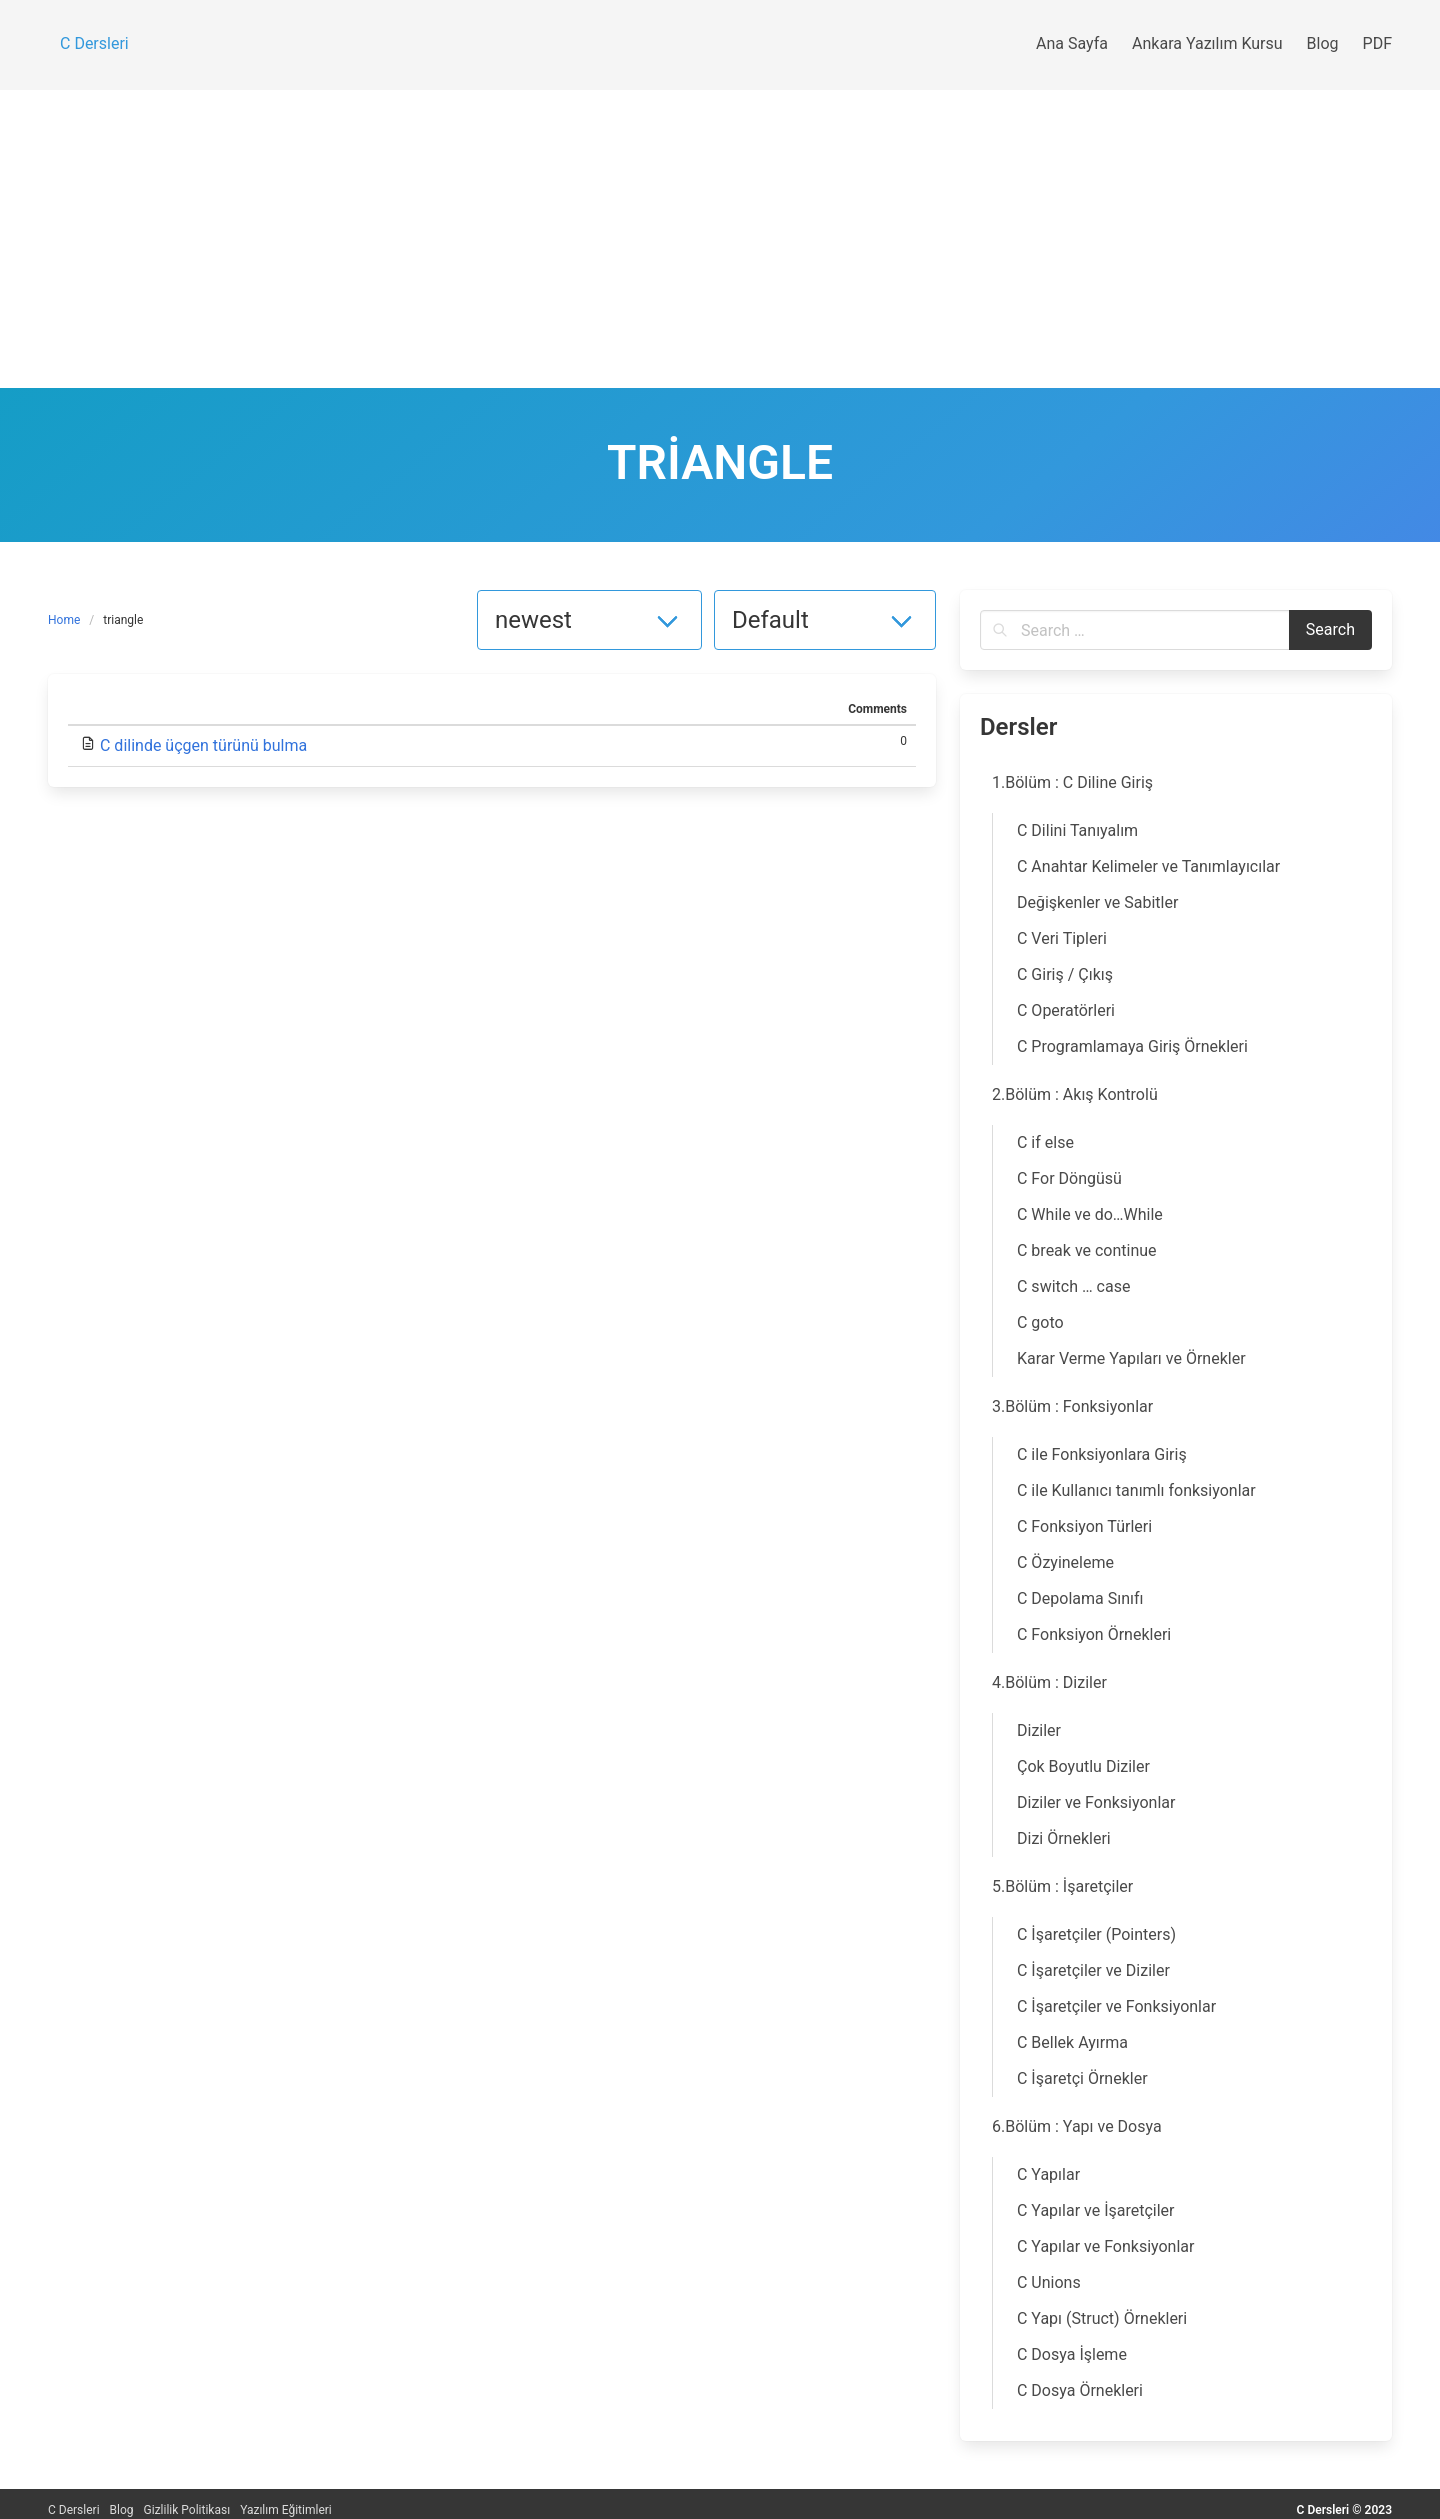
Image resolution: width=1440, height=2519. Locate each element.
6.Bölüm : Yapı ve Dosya (1077, 2126)
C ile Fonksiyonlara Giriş (1102, 1454)
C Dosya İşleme (1072, 2354)
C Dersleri (74, 2510)
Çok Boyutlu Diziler (1083, 1766)
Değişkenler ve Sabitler (1097, 902)
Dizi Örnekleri (1064, 1838)
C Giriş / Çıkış (1065, 974)
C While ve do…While (1090, 1214)
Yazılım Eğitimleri (286, 2510)
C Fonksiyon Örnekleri (1094, 1634)
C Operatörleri (1066, 1010)
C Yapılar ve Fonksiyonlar (1105, 2246)
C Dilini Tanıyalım (1077, 830)
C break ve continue (1087, 1250)
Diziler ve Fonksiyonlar (1096, 1802)
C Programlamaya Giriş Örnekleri (1132, 1046)
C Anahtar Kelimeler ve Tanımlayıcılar (1148, 866)
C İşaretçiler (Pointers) (1096, 1934)
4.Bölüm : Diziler (1049, 1682)
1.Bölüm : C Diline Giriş (1072, 782)
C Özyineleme (1065, 1562)
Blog (122, 2510)
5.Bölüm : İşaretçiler (1062, 1886)
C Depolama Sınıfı (1080, 1598)
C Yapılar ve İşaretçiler (1096, 2210)
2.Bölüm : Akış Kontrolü (1075, 1094)
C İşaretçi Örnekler (1082, 2078)
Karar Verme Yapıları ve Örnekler (1131, 1358)
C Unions (1049, 2282)
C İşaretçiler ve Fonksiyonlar (1116, 2006)
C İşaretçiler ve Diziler (1093, 1970)
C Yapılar (1048, 2174)
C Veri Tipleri (1062, 938)
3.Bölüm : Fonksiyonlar (1072, 1406)
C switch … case (1073, 1286)
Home (64, 620)
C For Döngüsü (1069, 1178)
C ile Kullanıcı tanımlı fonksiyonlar (1136, 1490)
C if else (1045, 1142)
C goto (1040, 1322)
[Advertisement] (720, 238)
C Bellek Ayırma (1072, 2042)
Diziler (1039, 1730)
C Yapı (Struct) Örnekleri (1102, 2318)
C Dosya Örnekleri (1080, 2390)
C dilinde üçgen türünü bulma (203, 745)
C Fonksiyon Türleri (1084, 1526)
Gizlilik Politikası (187, 2510)
